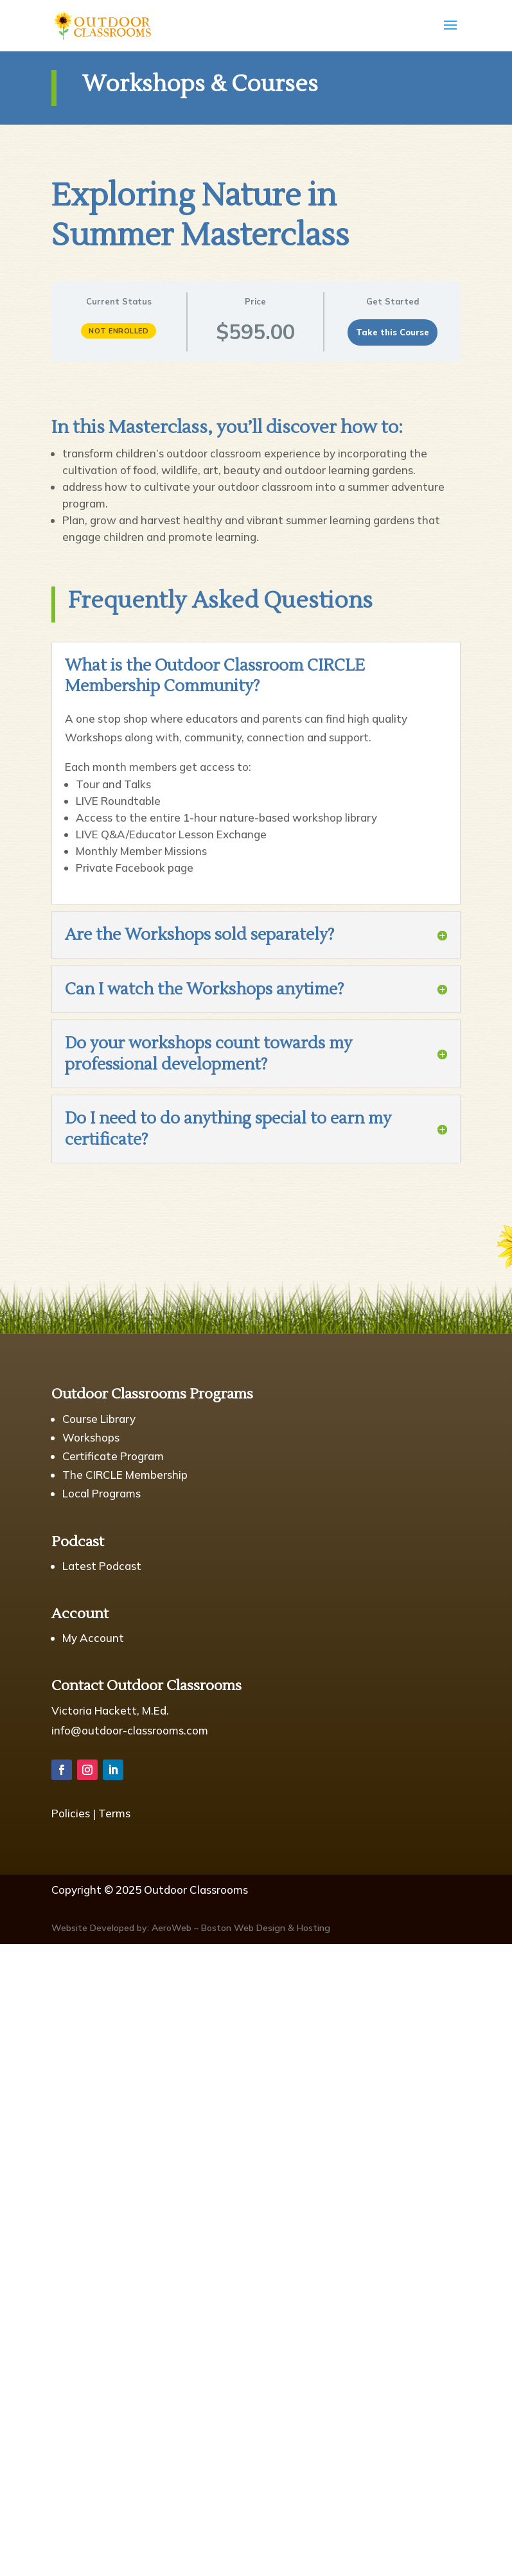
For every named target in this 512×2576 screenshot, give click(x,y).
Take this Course (392, 332)
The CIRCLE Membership (125, 1474)
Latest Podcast (101, 1566)
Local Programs (101, 1493)
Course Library (99, 1418)
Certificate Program (113, 1456)
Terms (114, 1813)
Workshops (90, 1437)
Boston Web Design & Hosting (265, 1928)
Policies (70, 1813)
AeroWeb (171, 1928)
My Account (93, 1638)
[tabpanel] (256, 474)
